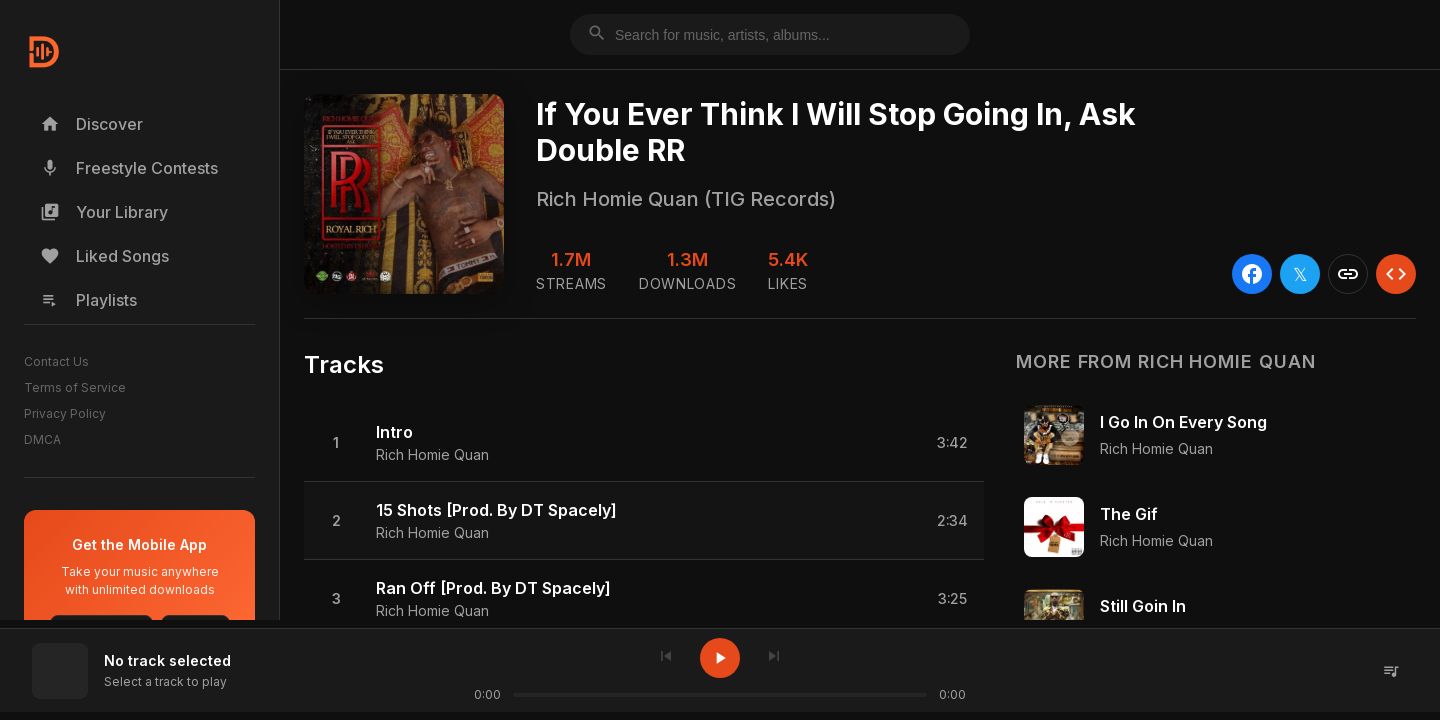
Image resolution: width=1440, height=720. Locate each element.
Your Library (104, 212)
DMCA (42, 439)
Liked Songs (104, 256)
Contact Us (56, 361)
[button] (644, 443)
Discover (91, 124)
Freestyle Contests (129, 168)
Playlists (88, 300)
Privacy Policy (65, 413)
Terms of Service (75, 387)
